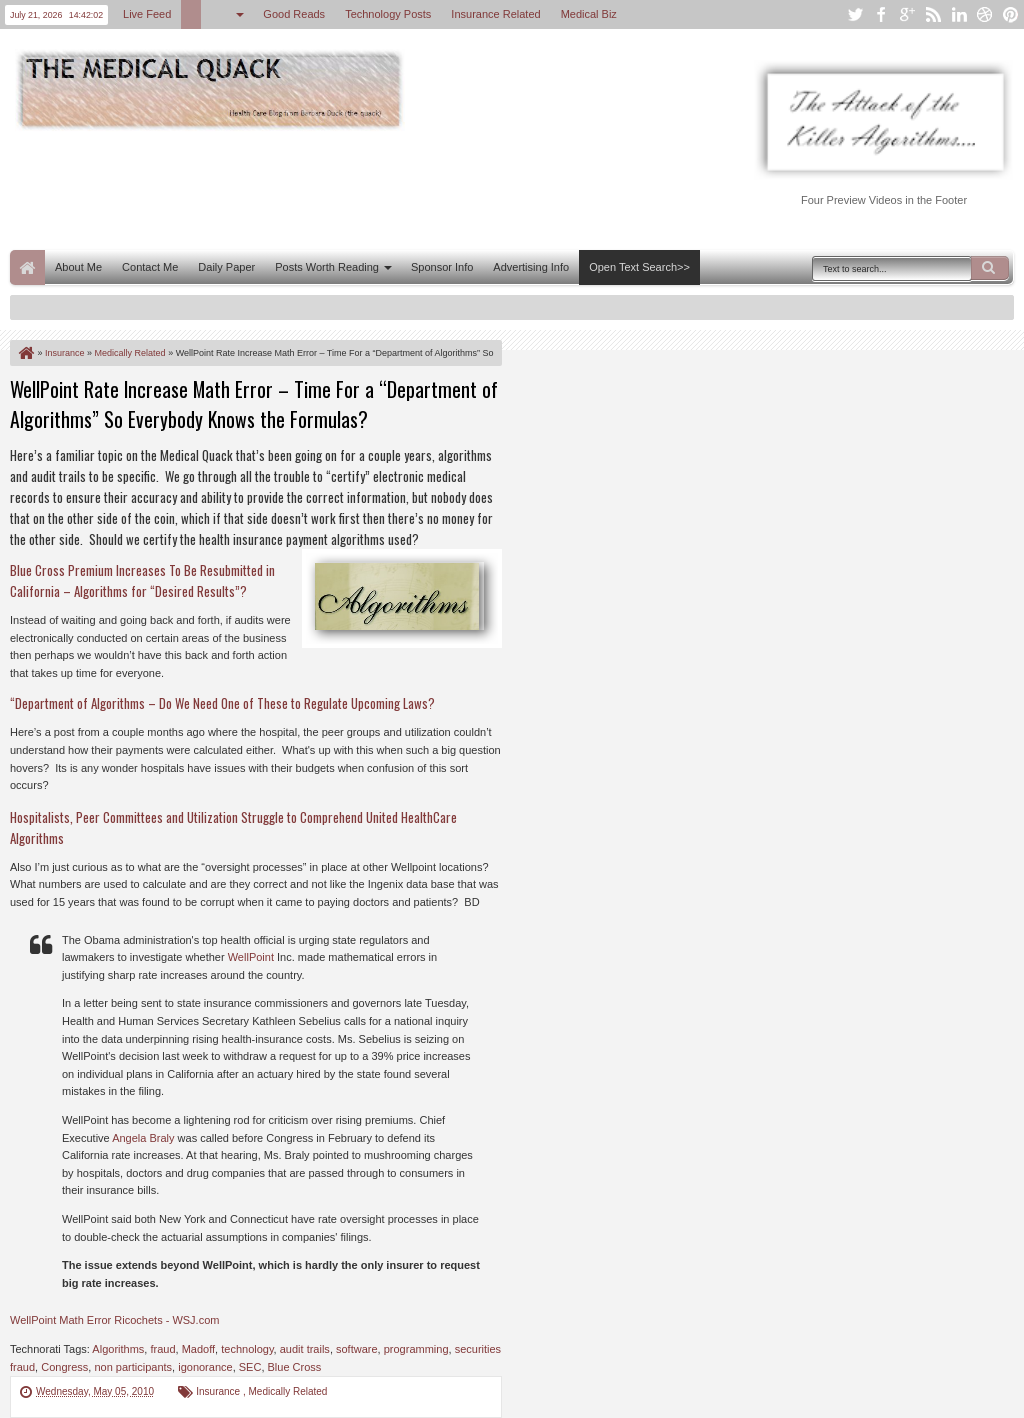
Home (27, 267)
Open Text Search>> (639, 267)
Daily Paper (226, 267)
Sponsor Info (442, 267)
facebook (881, 14)
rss (933, 14)
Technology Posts (388, 14)
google (907, 14)
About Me (78, 267)
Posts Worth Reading (327, 267)
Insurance (219, 1391)
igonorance (205, 1367)
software (357, 1349)
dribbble (985, 14)
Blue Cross (295, 1367)
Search (990, 268)
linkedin (959, 14)
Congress (64, 1367)
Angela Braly (143, 1138)
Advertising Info (531, 267)
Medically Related (288, 1391)
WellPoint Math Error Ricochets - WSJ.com (114, 1320)
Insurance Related (495, 14)
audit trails (305, 1349)
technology (247, 1349)
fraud (162, 1349)
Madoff (198, 1349)
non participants (133, 1367)
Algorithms (118, 1349)
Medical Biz (589, 14)
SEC (250, 1367)
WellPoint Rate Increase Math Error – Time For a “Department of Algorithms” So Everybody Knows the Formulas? (254, 404)
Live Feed (147, 14)
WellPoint (251, 957)
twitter (855, 14)
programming (416, 1349)
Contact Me (150, 267)
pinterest (1011, 14)
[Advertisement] (374, 188)
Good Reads (294, 14)
